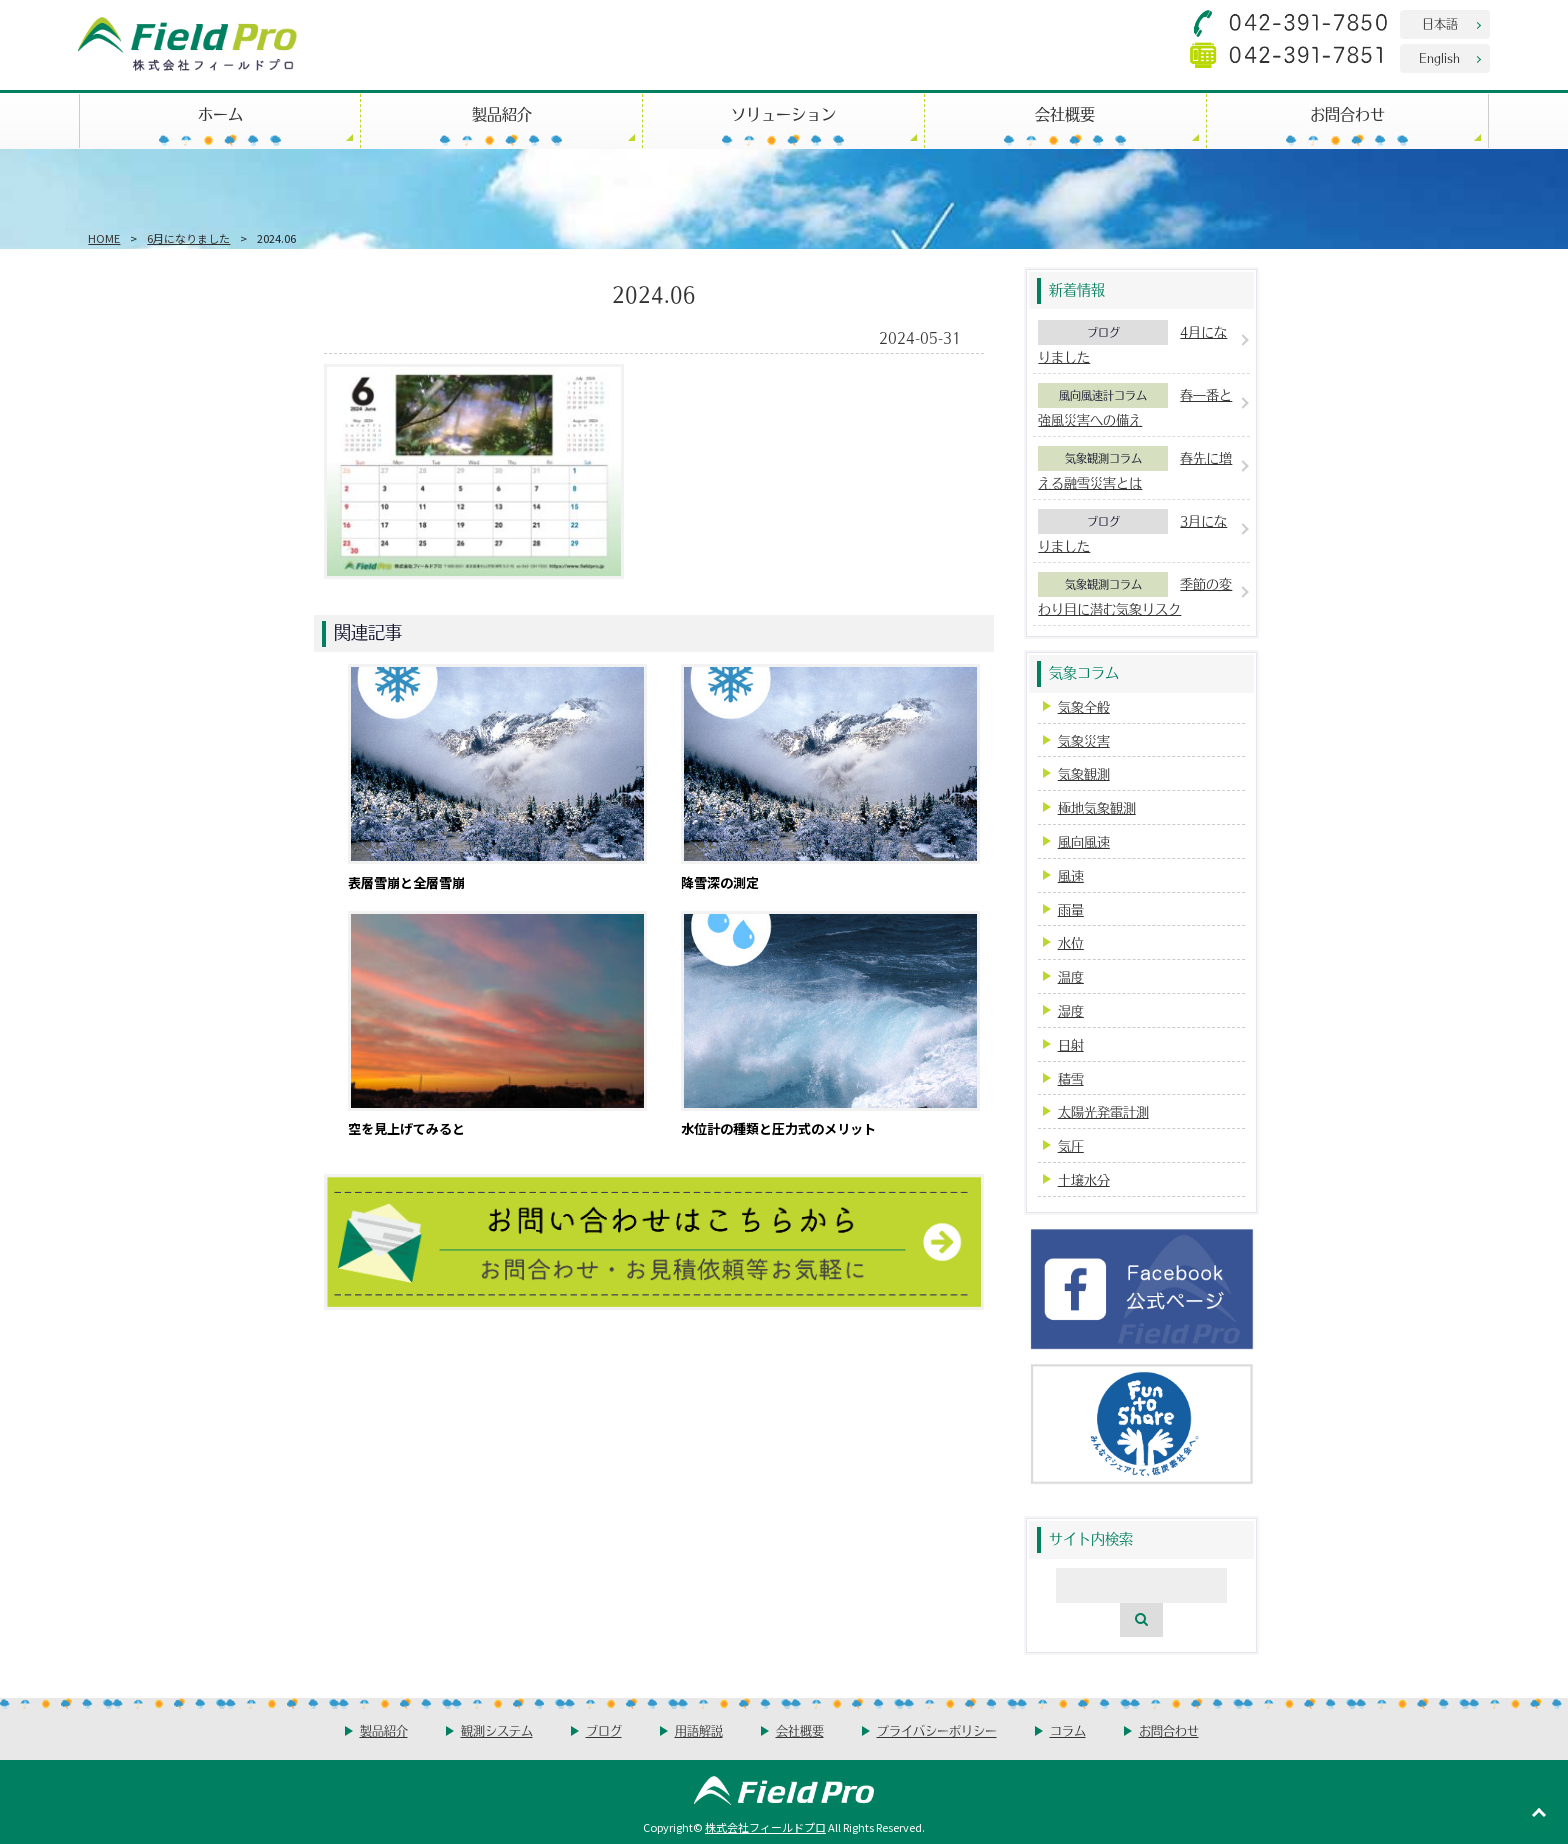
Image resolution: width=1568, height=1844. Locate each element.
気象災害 (1084, 740)
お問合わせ (1347, 113)
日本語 (1440, 23)
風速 (1071, 875)
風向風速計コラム (1103, 395)
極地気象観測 (1097, 807)
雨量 (1071, 909)
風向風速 (1084, 841)
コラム (1068, 1730)
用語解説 (699, 1730)
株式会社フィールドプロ (765, 1827)
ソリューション (783, 113)
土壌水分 (1084, 1179)
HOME (104, 238)
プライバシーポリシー (937, 1730)
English (1439, 57)
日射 (1071, 1044)
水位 (1071, 942)
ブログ (1103, 332)
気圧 (1071, 1145)
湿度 (1071, 1010)
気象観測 (1084, 773)
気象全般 (1084, 706)
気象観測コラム (1103, 458)
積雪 (1071, 1078)
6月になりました (188, 238)
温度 (1071, 976)
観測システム (497, 1730)
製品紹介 (502, 113)
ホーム (220, 113)
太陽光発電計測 (1103, 1111)
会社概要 (1065, 113)
